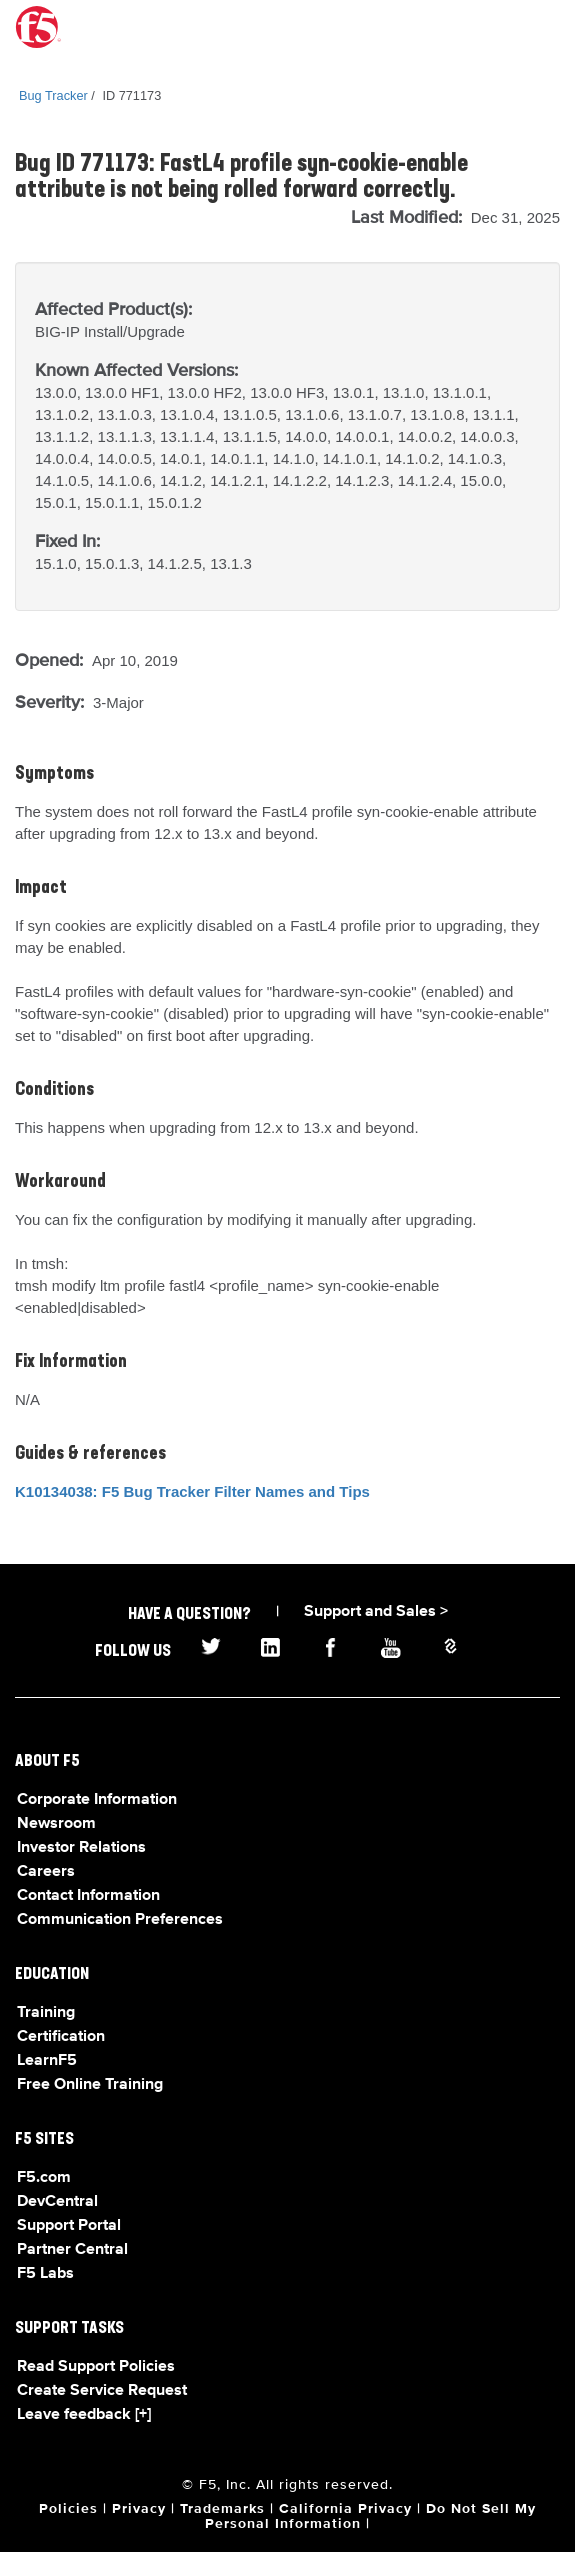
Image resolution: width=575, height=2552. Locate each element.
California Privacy (345, 2509)
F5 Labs (45, 2274)
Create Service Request (102, 2391)
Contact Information (88, 1896)
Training (46, 2013)
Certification (61, 2037)
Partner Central (72, 2250)
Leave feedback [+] (84, 2415)
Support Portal (69, 2226)
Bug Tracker (53, 95)
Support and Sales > (376, 1612)
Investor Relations (81, 1848)
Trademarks (222, 2509)
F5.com (44, 2178)
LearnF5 (47, 2061)
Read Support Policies (96, 2367)
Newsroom (56, 1824)
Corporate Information (97, 1800)
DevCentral (57, 2202)
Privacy (139, 2509)
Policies (68, 2509)
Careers (46, 1872)
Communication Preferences (120, 1920)
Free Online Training (90, 2085)
